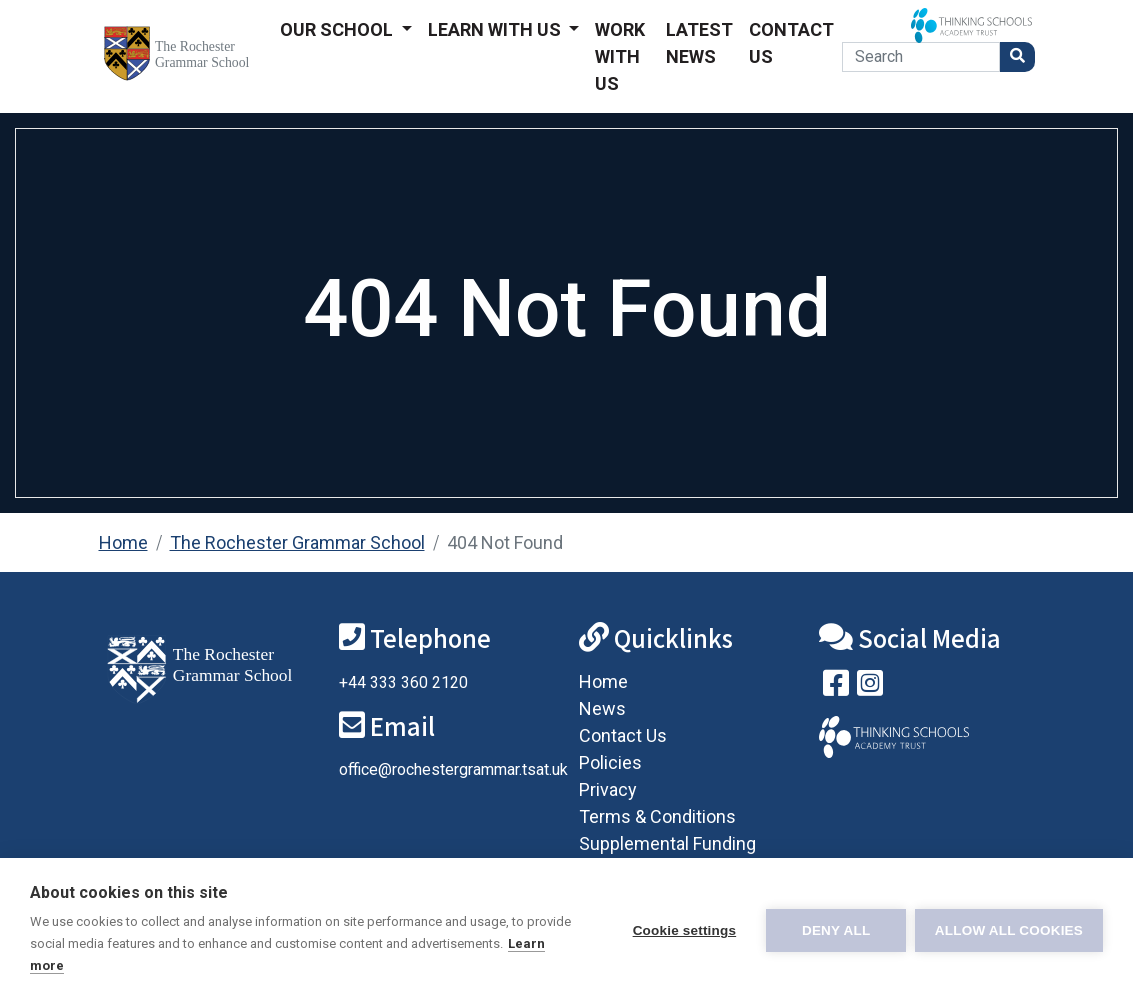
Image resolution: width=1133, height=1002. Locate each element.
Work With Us (620, 56)
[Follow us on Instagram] (870, 687)
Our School (338, 29)
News (602, 708)
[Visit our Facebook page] (836, 687)
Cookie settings (683, 930)
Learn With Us (496, 29)
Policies (610, 762)
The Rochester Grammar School (297, 542)
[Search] (920, 57)
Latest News (699, 43)
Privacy (608, 789)
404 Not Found (505, 542)
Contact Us (791, 43)
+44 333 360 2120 (403, 682)
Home (123, 542)
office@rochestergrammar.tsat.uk (453, 769)
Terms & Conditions (657, 816)
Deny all (835, 930)
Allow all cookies (1009, 930)
